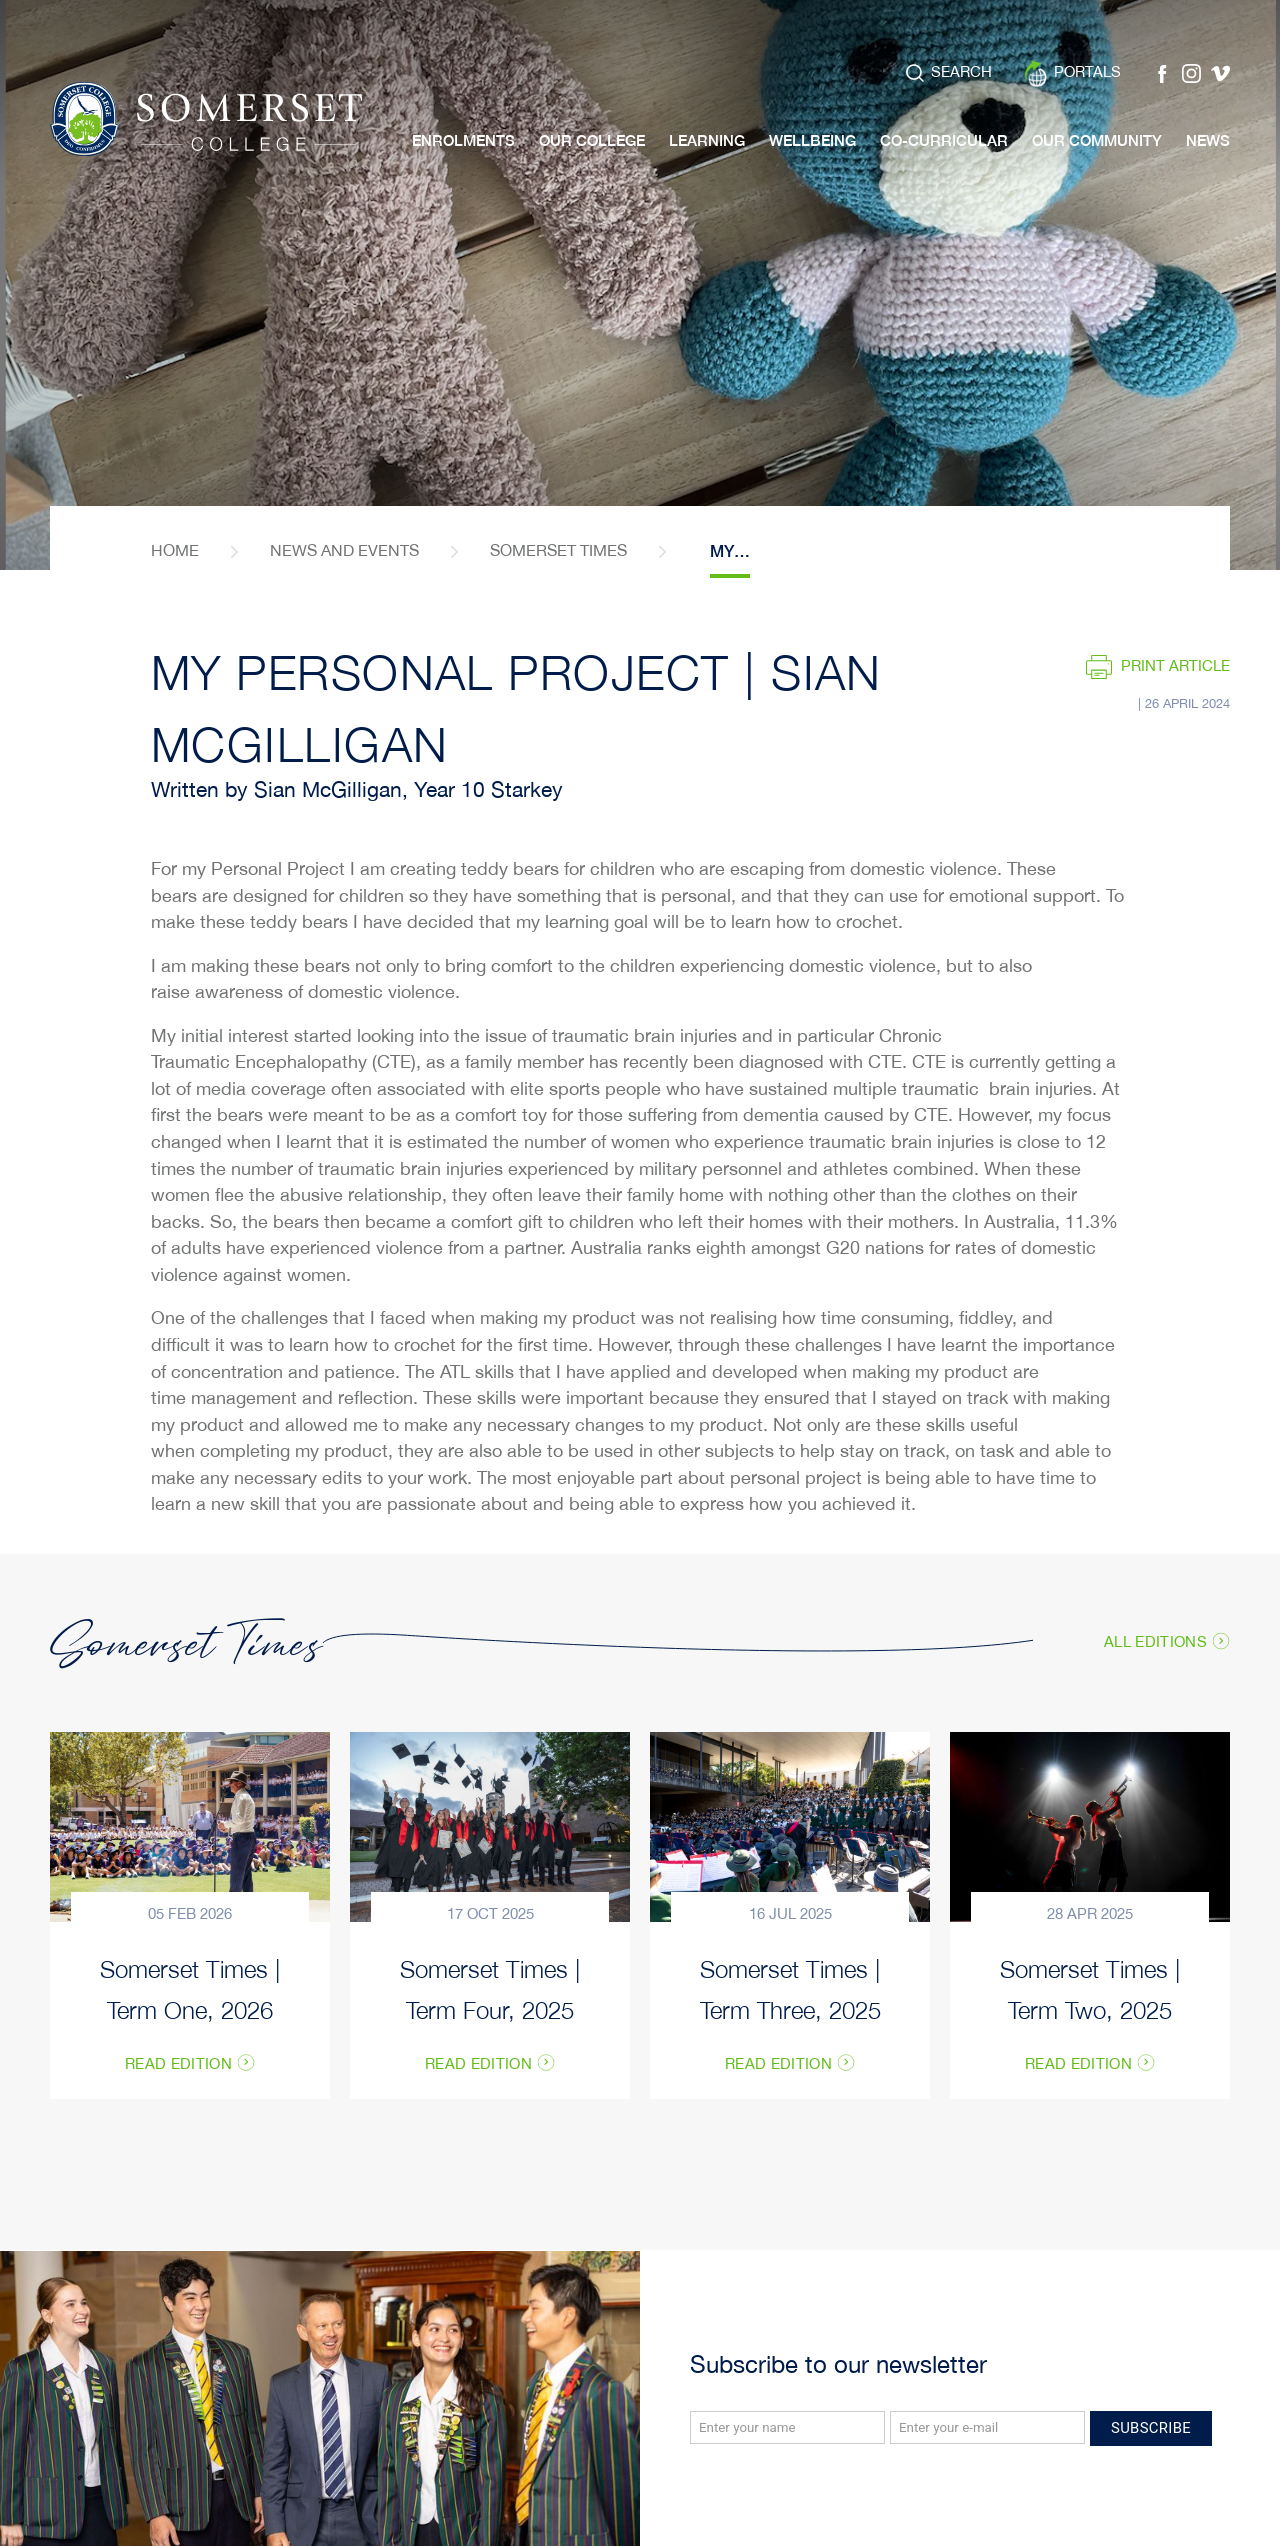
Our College (592, 140)
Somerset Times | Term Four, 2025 (490, 1987)
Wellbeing (812, 140)
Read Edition (178, 2064)
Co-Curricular (944, 140)
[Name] (787, 2427)
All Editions (1155, 1641)
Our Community (1097, 140)
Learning (707, 140)
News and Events (344, 551)
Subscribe (1151, 2428)
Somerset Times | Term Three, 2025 (790, 1987)
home (175, 551)
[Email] (987, 2427)
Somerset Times (558, 551)
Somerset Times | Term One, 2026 (190, 1987)
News (1208, 140)
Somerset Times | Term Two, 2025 (1090, 1987)
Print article (1175, 666)
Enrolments (463, 140)
